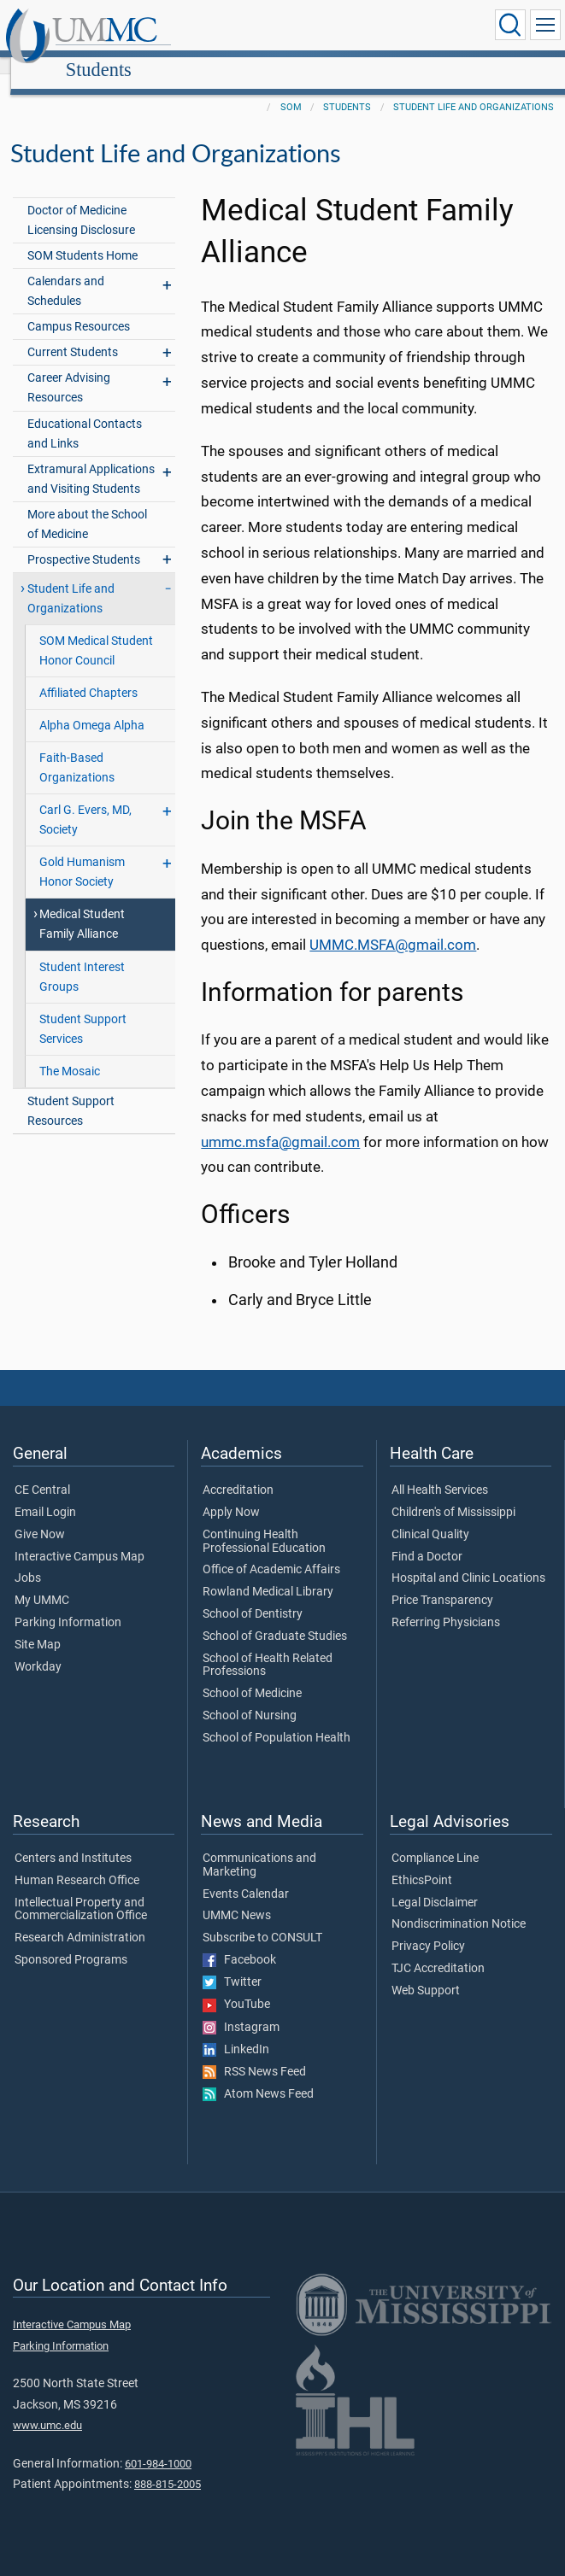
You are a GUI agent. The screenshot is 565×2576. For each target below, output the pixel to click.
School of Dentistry (253, 1595)
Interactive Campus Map (79, 1538)
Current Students (72, 333)
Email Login (45, 1494)
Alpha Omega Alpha (91, 707)
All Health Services (439, 1471)
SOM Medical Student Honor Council (96, 632)
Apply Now (231, 1494)
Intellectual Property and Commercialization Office (81, 1891)
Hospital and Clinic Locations (468, 1559)
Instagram (241, 2009)
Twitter (232, 1963)
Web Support (425, 1972)
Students (259, 27)
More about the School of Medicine (87, 506)
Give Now (40, 1516)
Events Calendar (246, 1875)
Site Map (38, 1626)
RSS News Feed (254, 2053)
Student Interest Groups (82, 958)
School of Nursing (250, 1697)
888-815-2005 (167, 2465)
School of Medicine (252, 1675)
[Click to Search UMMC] (510, 24)
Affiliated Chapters (88, 674)
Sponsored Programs (71, 1941)
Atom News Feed (258, 2075)
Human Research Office (77, 1862)
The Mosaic (69, 1052)
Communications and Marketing (259, 1846)
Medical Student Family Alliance (82, 905)
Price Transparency (442, 1582)
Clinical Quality (430, 1516)
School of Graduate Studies (275, 1618)
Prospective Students (83, 541)
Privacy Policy (428, 1928)
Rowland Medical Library (268, 1573)
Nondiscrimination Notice (458, 1905)
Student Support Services (83, 1010)
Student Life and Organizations (473, 88)
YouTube (236, 1986)
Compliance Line (435, 1840)
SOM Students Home (82, 237)
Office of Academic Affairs (271, 1551)
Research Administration (80, 1919)
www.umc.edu (47, 2406)
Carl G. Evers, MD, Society (85, 801)
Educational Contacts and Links (84, 415)
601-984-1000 (158, 2444)
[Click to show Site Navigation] (545, 24)
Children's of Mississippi (453, 1494)
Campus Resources (78, 308)
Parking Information (68, 1604)
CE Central (42, 1471)
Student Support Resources (71, 1092)
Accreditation (238, 1471)
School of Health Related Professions (268, 1646)
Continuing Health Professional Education (264, 1523)
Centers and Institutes (73, 1840)
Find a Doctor (426, 1538)
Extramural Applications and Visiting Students (91, 460)
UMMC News (237, 1897)
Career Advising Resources (68, 369)
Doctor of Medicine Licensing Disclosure (81, 201)
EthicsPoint (421, 1862)
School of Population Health (276, 1719)
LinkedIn (236, 2031)
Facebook (239, 1941)
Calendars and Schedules (65, 272)
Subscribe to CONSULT (262, 1919)
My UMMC (42, 1582)
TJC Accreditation (438, 1950)
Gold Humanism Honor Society (82, 853)
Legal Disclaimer (434, 1884)
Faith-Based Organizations (77, 749)
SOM (291, 88)
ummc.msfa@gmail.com (280, 1123)
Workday (38, 1648)
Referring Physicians (445, 1604)
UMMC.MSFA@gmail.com (392, 926)
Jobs (28, 1559)
